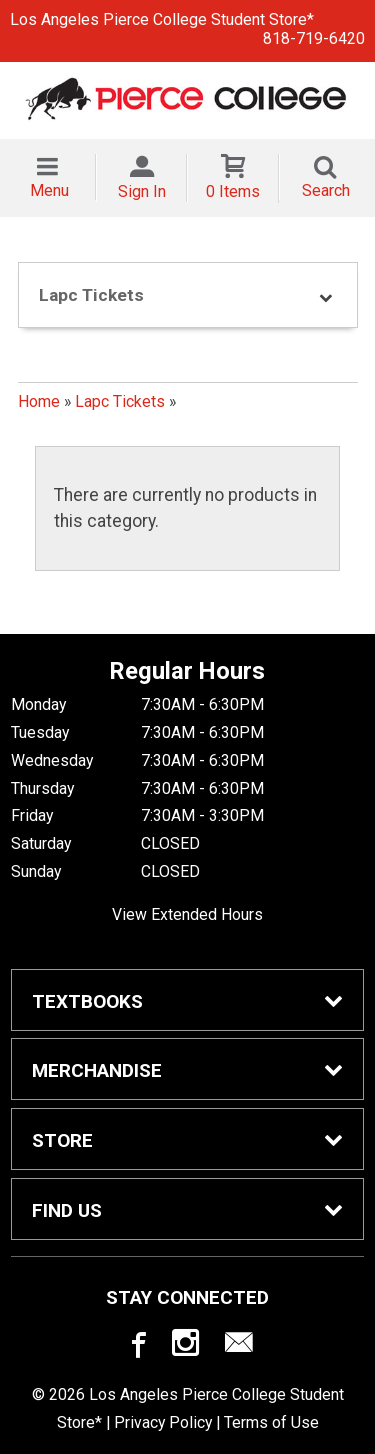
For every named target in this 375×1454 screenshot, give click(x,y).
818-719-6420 (314, 38)
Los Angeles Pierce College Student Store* (162, 19)
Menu (49, 190)
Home (39, 401)
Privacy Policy (163, 1422)
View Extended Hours (187, 914)
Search (326, 190)
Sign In (142, 191)
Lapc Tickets (120, 401)
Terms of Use (271, 1422)
